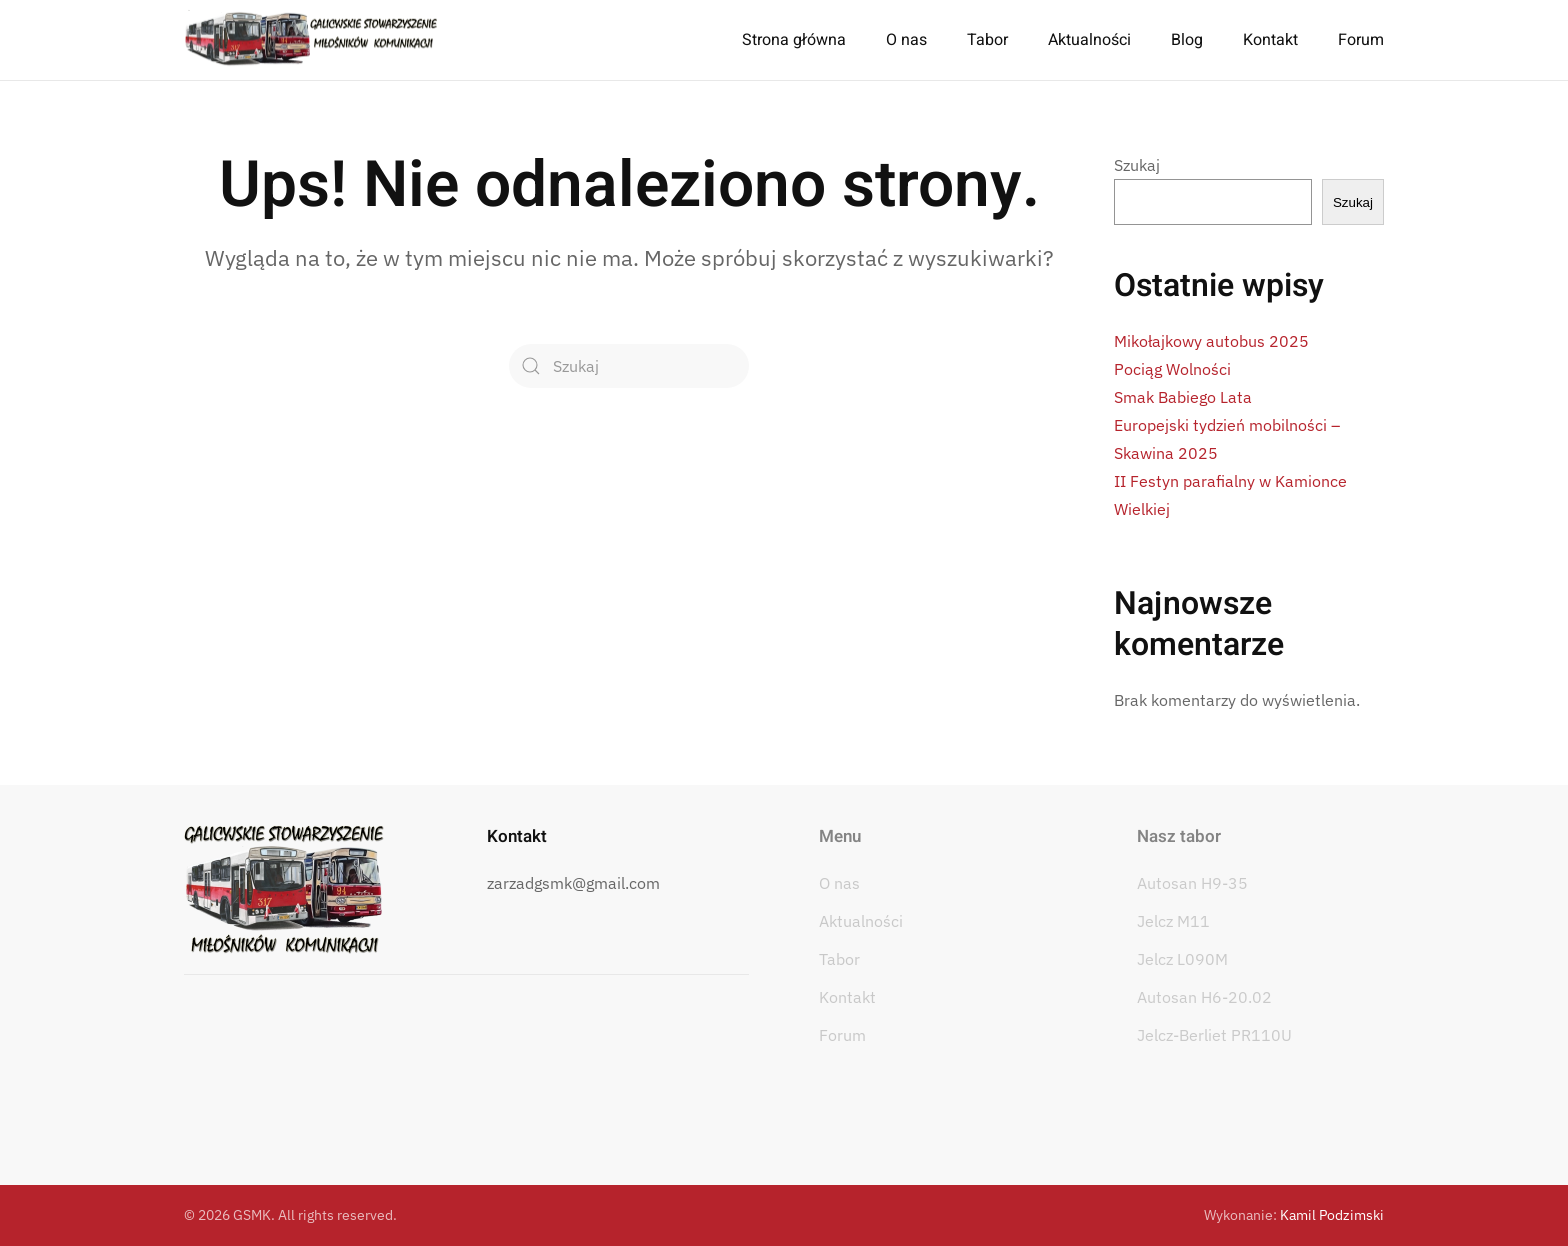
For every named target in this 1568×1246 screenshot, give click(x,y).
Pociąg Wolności (1172, 369)
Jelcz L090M (1182, 959)
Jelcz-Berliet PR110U (1214, 1035)
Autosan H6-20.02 (1204, 997)
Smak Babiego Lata (1183, 397)
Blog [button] (1187, 40)
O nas (839, 883)
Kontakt (1270, 40)
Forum (1361, 40)
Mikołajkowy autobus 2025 (1211, 341)
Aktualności (1089, 40)
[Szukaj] (629, 366)
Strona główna (794, 40)
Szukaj (1137, 165)
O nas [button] (906, 40)
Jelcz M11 (1173, 921)
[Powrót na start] (311, 40)
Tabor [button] (987, 40)
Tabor (839, 959)
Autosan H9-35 (1192, 883)
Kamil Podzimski (1332, 1215)
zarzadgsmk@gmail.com (573, 883)
